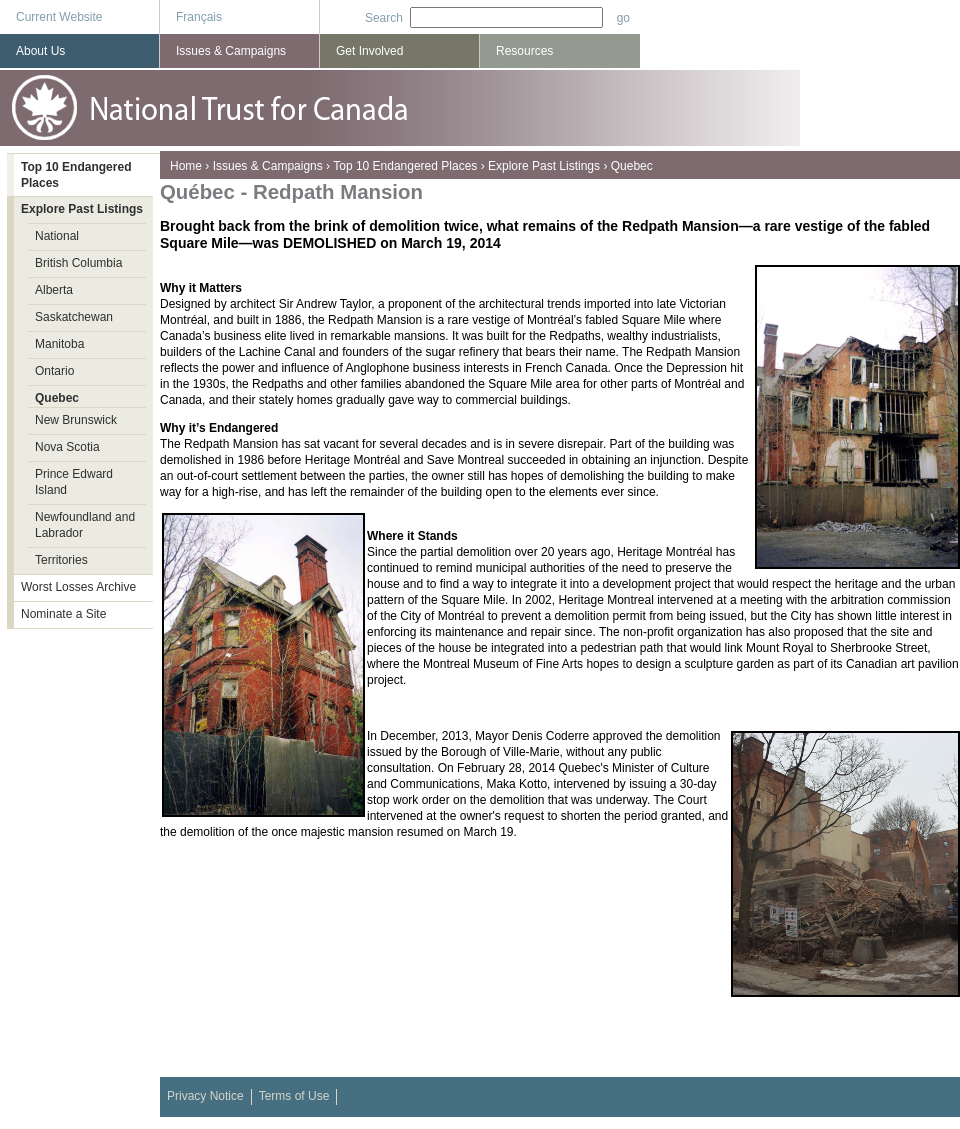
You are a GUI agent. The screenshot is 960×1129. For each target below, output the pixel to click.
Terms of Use (294, 1096)
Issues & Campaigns (268, 166)
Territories (61, 560)
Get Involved (369, 51)
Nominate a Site (63, 614)
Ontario (54, 371)
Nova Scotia (67, 447)
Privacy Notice (205, 1096)
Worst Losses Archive (78, 587)
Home (186, 166)
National (57, 236)
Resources (524, 51)
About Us (40, 51)
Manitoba (59, 344)
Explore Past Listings (544, 166)
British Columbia (78, 263)
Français (199, 17)
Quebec (632, 166)
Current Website (59, 17)
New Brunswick (76, 420)
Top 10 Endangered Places (405, 166)
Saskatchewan (74, 317)
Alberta (54, 290)
